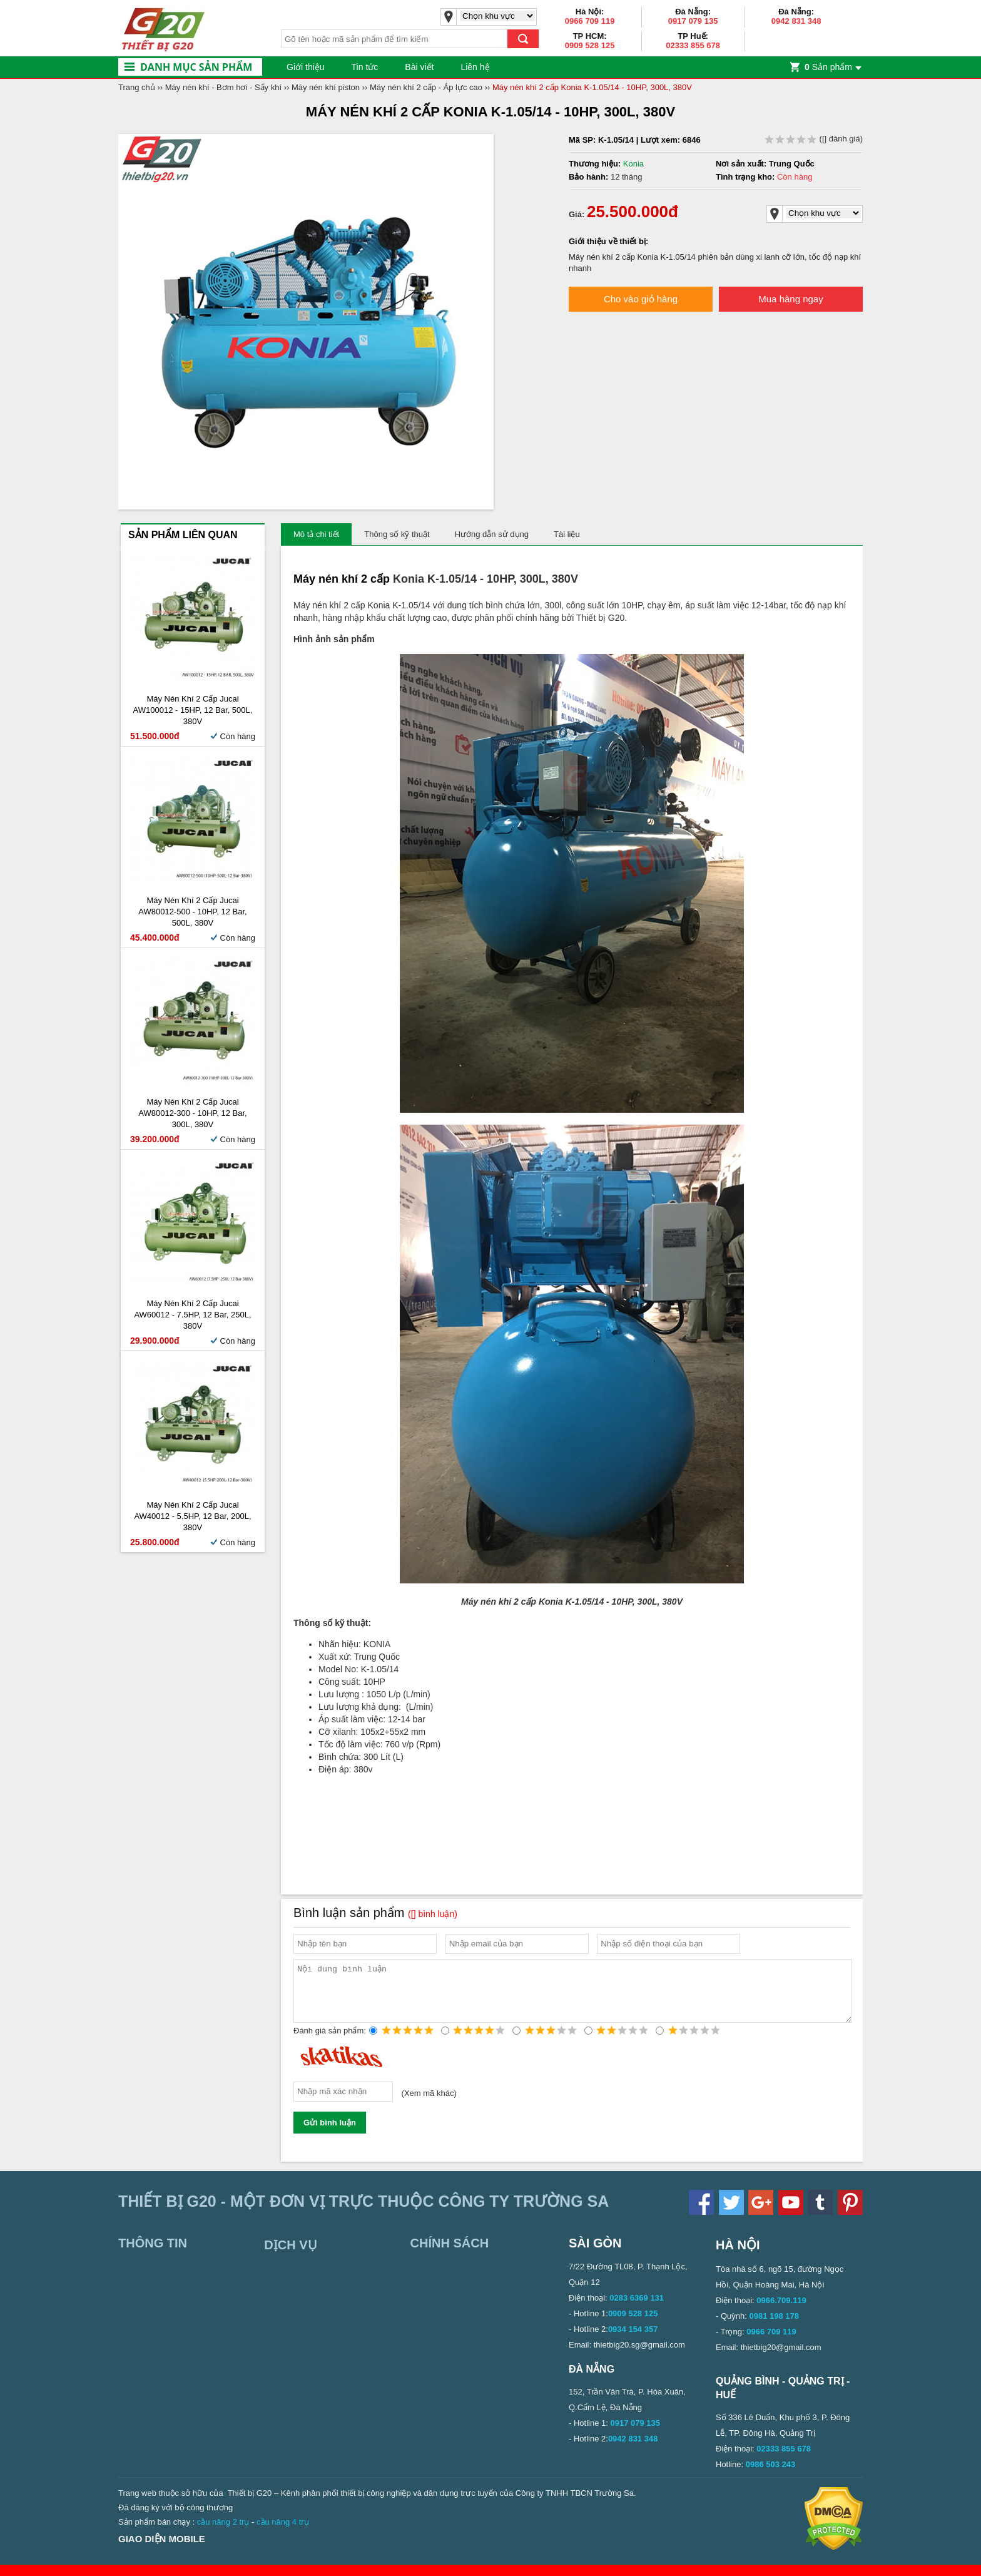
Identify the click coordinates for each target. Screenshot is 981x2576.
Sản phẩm (828, 67)
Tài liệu (567, 534)
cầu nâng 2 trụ (223, 2533)
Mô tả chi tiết (316, 534)
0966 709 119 (590, 21)
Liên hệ (474, 67)
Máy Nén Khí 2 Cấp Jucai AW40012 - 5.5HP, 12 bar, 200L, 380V (192, 1516)
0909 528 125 (590, 45)
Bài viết (419, 67)
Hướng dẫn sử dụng (492, 534)
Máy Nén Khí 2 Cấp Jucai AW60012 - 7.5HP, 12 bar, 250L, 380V (192, 1315)
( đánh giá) (814, 138)
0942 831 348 (796, 21)
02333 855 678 (693, 45)
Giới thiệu (306, 67)
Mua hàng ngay (790, 299)
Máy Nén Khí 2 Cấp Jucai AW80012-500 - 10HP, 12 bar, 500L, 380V (192, 912)
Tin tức (365, 67)
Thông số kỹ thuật (396, 534)
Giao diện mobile (161, 2550)
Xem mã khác (429, 2104)
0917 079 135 (693, 21)
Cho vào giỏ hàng (641, 299)
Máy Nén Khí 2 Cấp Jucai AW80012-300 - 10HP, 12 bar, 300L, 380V (192, 1113)
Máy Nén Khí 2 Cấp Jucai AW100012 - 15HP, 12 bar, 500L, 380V (193, 710)
